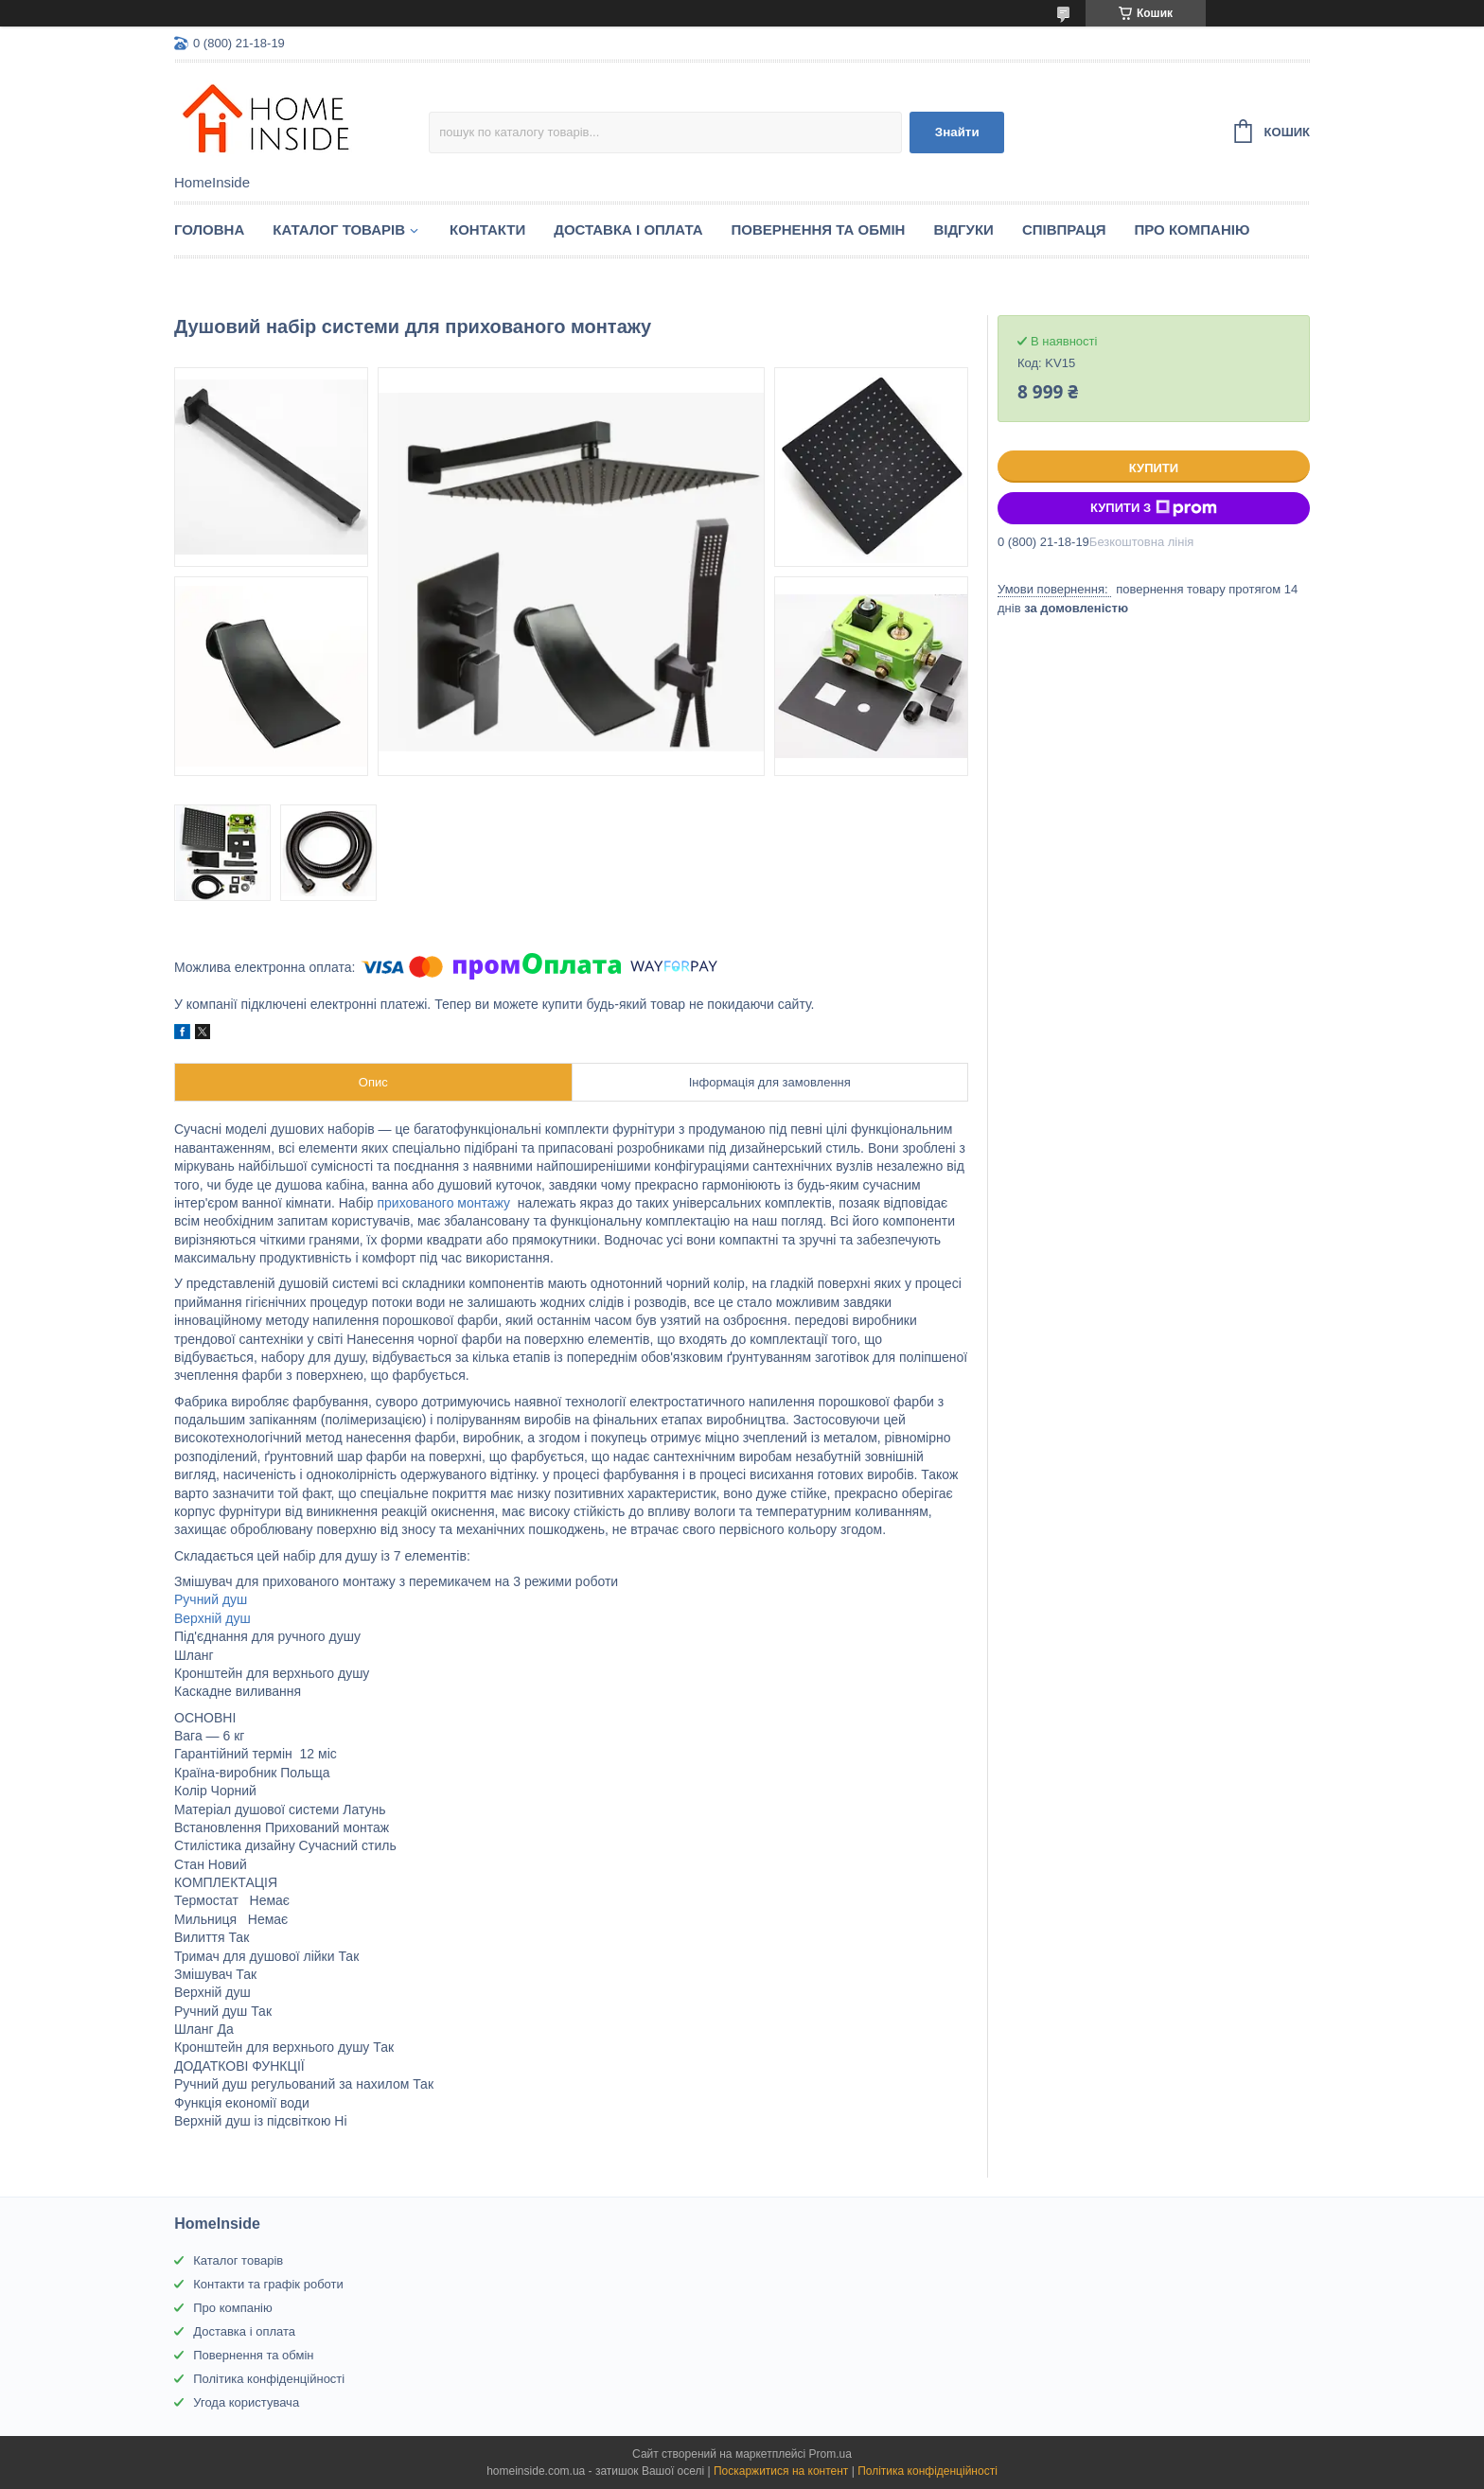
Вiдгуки (963, 229)
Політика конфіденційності (268, 2379)
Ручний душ (210, 1599)
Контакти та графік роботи (268, 2284)
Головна (209, 229)
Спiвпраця (1064, 229)
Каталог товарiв (339, 229)
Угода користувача (246, 2402)
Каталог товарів (238, 2260)
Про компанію (1192, 229)
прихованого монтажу (443, 1202)
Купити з (1153, 508)
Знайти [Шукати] (957, 132)
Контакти (487, 229)
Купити (1153, 468)
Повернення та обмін (819, 229)
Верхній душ (212, 1618)
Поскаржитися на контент (781, 2471)
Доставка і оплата (628, 229)
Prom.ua (830, 2454)
